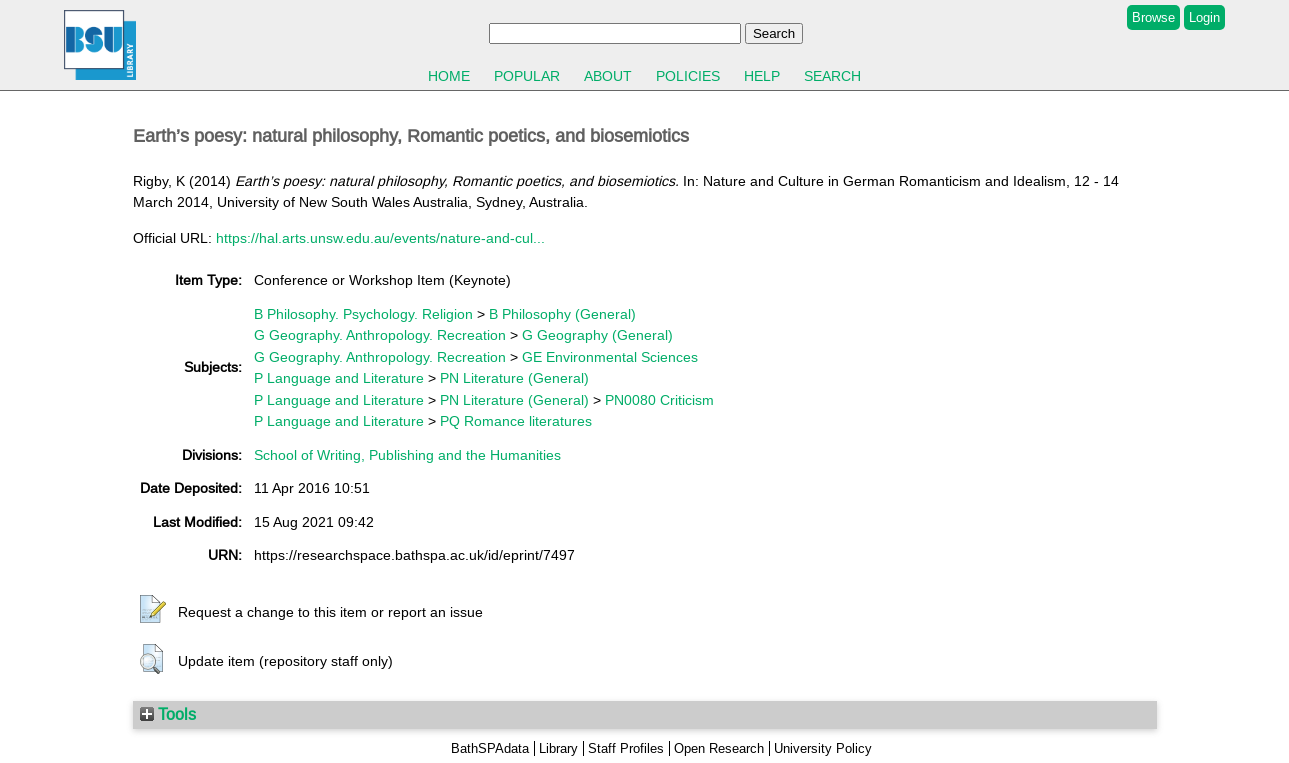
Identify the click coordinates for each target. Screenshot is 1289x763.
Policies (688, 76)
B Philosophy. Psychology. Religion (363, 314)
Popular (527, 76)
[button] (153, 610)
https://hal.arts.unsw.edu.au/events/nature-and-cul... (380, 238)
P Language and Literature (339, 378)
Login (1204, 17)
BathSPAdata (490, 748)
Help (762, 76)
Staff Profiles (626, 748)
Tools (168, 714)
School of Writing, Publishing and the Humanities (407, 455)
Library (558, 748)
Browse (1153, 17)
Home (449, 76)
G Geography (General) (597, 335)
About (608, 76)
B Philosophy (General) (562, 314)
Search (832, 76)
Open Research (719, 748)
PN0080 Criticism (659, 400)
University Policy (823, 748)
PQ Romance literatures (516, 421)
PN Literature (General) (514, 378)
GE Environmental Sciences (610, 357)
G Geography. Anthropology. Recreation (380, 335)
